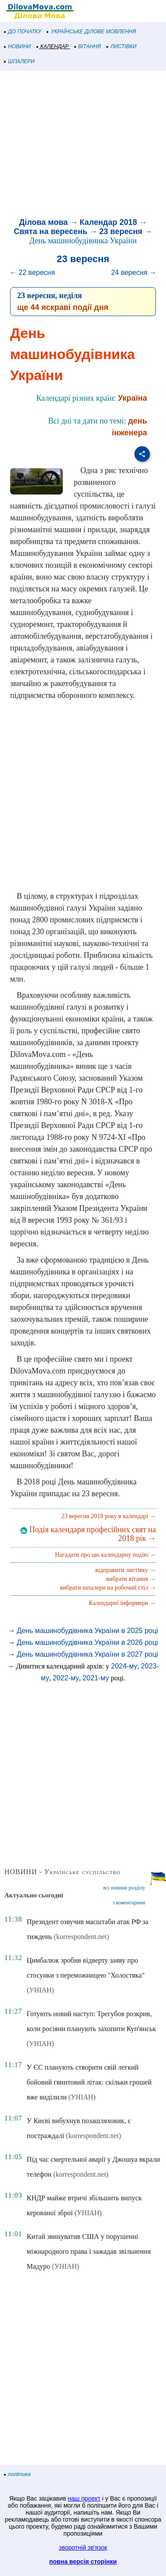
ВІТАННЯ (87, 46)
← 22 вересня (32, 272)
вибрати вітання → (131, 1579)
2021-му (96, 1678)
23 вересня (120, 231)
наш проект (84, 2498)
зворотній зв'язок (83, 2547)
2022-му (66, 1678)
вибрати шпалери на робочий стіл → (108, 1587)
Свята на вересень (50, 231)
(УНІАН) (40, 1990)
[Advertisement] (82, 145)
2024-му (124, 1666)
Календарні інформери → (122, 1603)
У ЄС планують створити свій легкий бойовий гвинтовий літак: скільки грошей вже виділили (89, 2082)
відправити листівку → (125, 1570)
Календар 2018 (108, 222)
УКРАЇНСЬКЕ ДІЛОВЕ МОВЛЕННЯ (91, 31)
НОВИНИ (17, 46)
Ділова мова (43, 222)
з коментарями (128, 1903)
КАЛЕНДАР (53, 46)
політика (17, 2474)
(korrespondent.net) (81, 1936)
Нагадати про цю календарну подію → (105, 1554)
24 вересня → (133, 272)
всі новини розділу (124, 1888)
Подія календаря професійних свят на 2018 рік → (88, 1534)
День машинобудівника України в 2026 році (87, 1642)
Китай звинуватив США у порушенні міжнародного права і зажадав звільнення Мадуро (89, 2251)
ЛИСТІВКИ (121, 46)
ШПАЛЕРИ (19, 61)
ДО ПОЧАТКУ (23, 31)
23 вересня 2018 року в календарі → (108, 1516)
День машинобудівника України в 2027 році (87, 1654)
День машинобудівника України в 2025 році (87, 1630)
